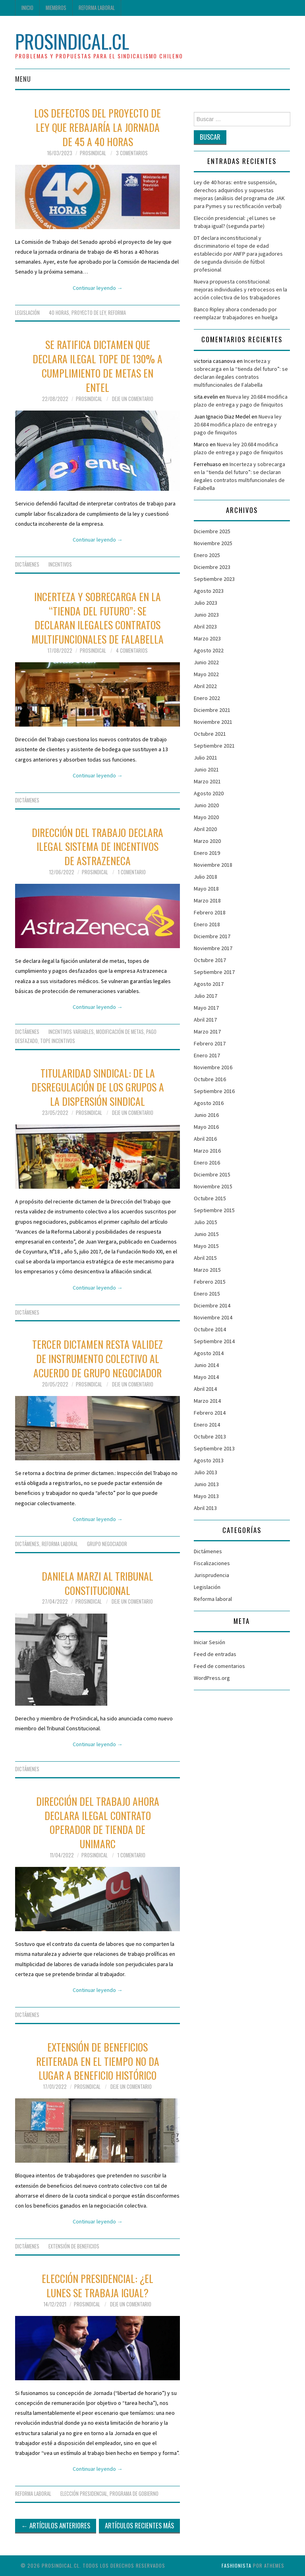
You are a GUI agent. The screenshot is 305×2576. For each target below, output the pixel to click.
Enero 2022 (207, 698)
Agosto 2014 (209, 1353)
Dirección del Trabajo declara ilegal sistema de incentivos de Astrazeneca (97, 846)
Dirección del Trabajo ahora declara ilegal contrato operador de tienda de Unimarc (97, 1822)
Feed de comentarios (219, 1666)
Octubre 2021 (210, 733)
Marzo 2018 (207, 900)
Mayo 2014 (206, 1377)
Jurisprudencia (211, 1575)
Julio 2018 (205, 876)
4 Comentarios (132, 650)
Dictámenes (27, 564)
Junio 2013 (206, 1484)
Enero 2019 (207, 852)
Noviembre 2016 (213, 1067)
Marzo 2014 (207, 1400)
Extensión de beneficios (73, 2246)
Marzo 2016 (207, 1150)
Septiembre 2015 (214, 1210)
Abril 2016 (205, 1138)
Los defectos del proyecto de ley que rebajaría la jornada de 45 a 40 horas (97, 127)
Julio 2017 (205, 995)
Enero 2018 (207, 924)
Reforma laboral (97, 8)
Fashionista (236, 2565)
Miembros (56, 8)
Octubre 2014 (210, 1329)
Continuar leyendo (98, 287)
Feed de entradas (215, 1654)
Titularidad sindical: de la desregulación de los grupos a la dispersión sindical (97, 1087)
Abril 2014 (205, 1388)
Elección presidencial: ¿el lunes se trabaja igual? (97, 2285)
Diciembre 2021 (212, 709)
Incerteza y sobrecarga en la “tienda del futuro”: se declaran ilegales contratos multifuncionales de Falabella (97, 617)
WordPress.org (212, 1677)
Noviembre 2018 (213, 864)
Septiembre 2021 (214, 745)
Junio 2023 (206, 614)
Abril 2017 (205, 1019)
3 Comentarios (132, 153)
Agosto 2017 (209, 983)
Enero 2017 (207, 1055)
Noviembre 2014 (213, 1317)
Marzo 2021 (207, 781)
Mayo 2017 (206, 1007)
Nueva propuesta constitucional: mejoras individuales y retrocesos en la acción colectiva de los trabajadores (240, 289)
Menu (23, 79)
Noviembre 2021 (213, 721)
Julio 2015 (205, 1222)
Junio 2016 (206, 1114)
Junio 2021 (206, 769)
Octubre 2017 (210, 960)
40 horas (59, 312)
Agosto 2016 (209, 1103)
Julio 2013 (205, 1472)
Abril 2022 (205, 686)
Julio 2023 (205, 602)
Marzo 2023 (207, 638)
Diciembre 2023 (212, 567)
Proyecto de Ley (88, 312)
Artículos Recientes (139, 2525)
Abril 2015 (205, 1257)
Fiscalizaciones (212, 1563)
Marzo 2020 (207, 841)
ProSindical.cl (72, 41)
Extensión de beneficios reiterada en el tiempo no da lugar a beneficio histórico (97, 2061)
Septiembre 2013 (214, 1448)
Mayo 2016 (206, 1126)
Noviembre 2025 (213, 543)
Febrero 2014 (210, 1412)
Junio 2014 (206, 1365)
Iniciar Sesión (209, 1642)
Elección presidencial (83, 2493)
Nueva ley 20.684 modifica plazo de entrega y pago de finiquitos (238, 424)
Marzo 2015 (207, 1269)
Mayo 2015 (206, 1245)
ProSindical (93, 153)
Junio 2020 (206, 805)
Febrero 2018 (210, 912)
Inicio (27, 8)
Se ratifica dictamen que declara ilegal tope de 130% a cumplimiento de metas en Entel (97, 365)
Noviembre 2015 (213, 1186)
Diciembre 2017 (212, 936)
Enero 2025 (207, 555)
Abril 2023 (205, 626)
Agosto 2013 (209, 1460)
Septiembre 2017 (214, 972)
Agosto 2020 (209, 793)
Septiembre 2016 (214, 1091)
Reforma (117, 312)
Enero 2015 (207, 1293)
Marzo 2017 (207, 1031)
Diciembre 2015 (212, 1174)
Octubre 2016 (210, 1079)
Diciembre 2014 (212, 1305)
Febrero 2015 (210, 1281)
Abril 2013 (205, 1508)
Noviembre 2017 (213, 948)
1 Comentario (132, 872)
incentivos (60, 564)
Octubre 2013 (210, 1436)
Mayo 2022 (206, 674)
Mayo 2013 (206, 1496)
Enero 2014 (207, 1424)
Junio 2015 (206, 1234)
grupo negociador (107, 1544)
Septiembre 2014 (214, 1341)
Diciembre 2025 (212, 531)
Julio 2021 (205, 757)
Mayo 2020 (206, 817)
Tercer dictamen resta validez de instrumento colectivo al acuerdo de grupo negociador (97, 1358)
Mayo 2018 (206, 888)
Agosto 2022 (209, 650)
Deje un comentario (132, 399)
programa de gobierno (134, 2493)
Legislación (27, 312)
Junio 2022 (206, 662)
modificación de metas (120, 1031)
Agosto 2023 (209, 590)
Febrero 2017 (210, 1043)
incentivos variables (71, 1031)
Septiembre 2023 (214, 578)
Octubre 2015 (210, 1198)
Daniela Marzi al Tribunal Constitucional (97, 1583)
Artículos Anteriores (55, 2525)
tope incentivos (57, 1041)
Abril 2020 (205, 829)
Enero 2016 (207, 1162)
